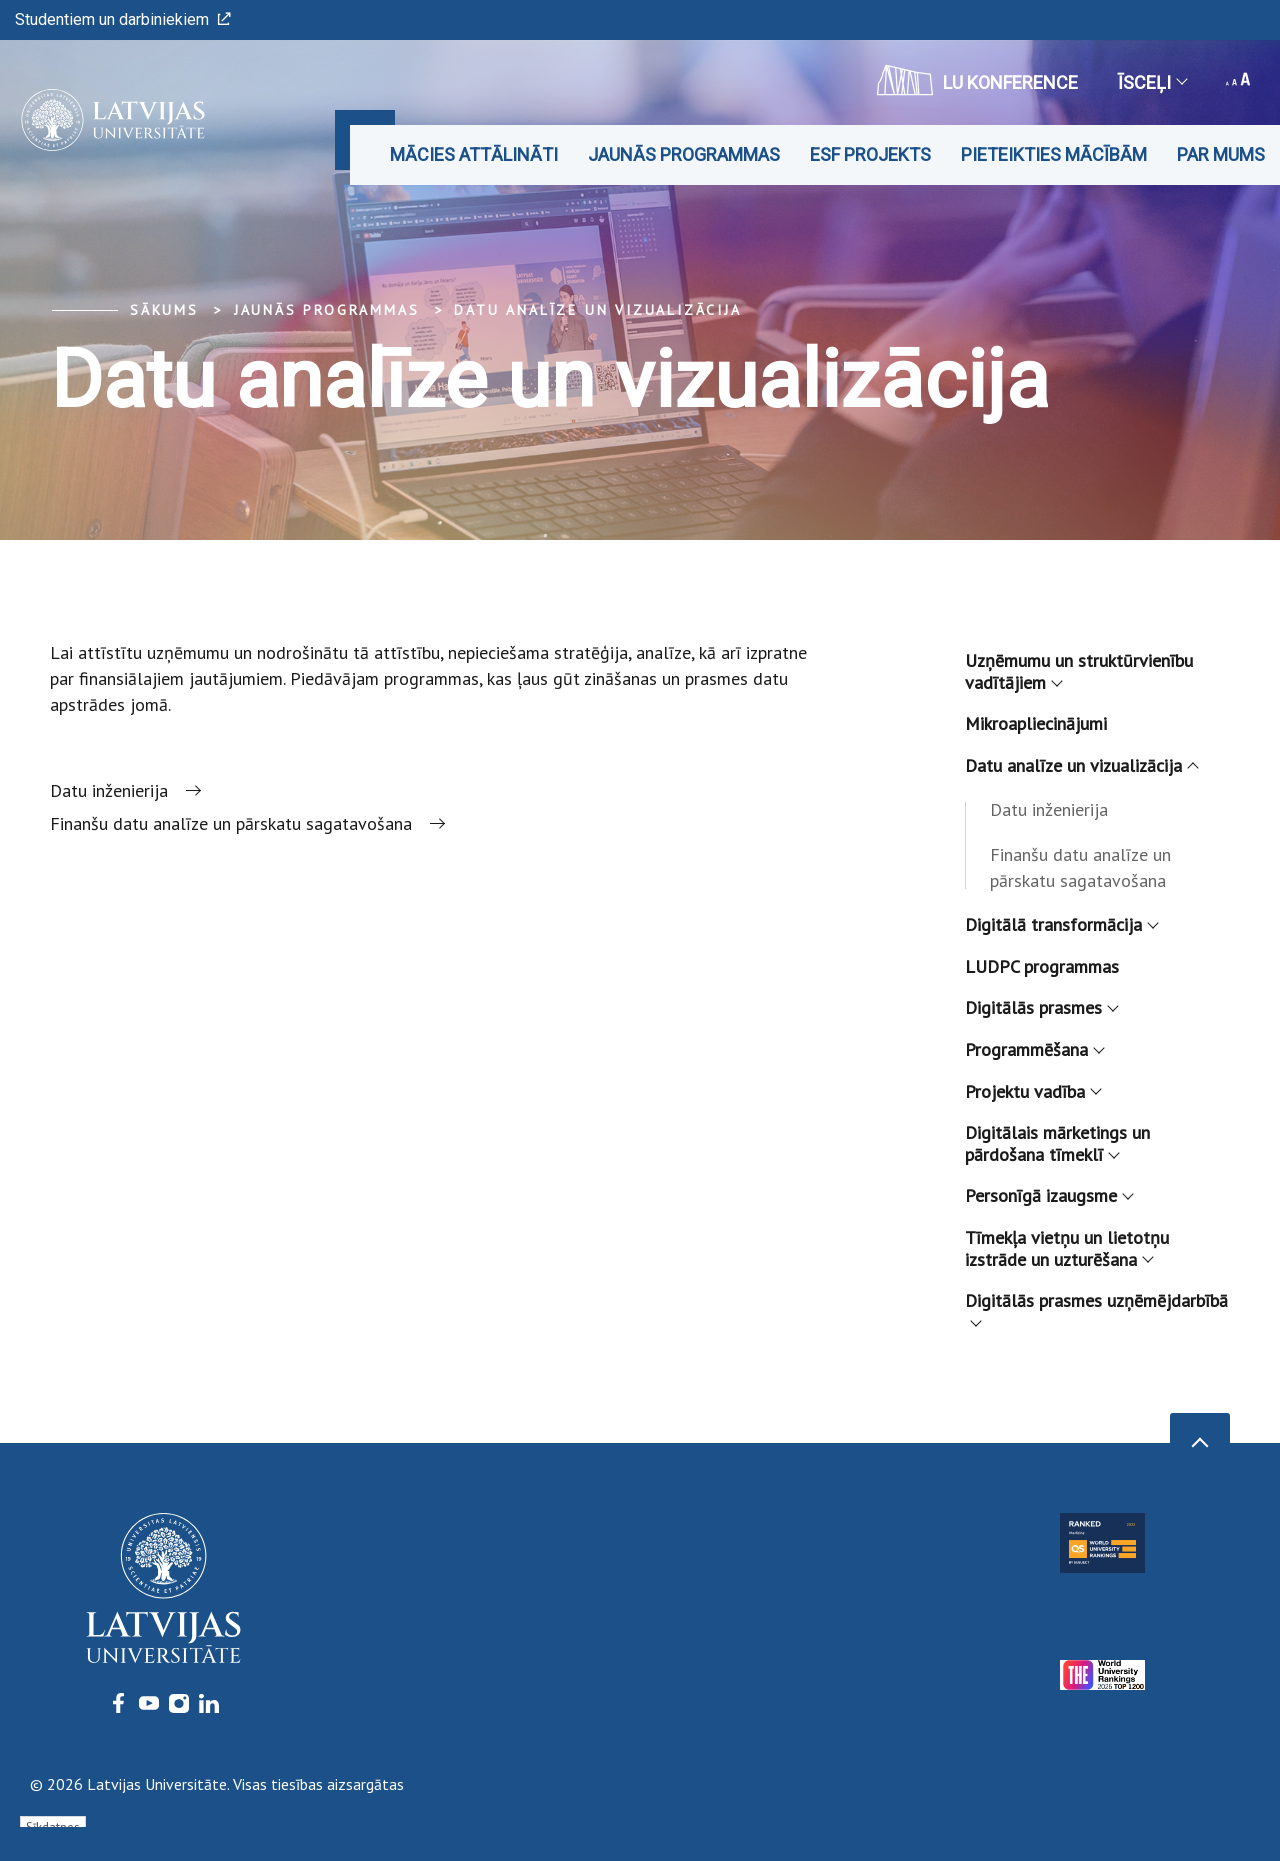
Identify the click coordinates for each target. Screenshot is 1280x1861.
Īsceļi (1152, 82)
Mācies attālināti (474, 154)
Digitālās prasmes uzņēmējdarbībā (1096, 1306)
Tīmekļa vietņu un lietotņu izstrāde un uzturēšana (1067, 1248)
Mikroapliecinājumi (1036, 723)
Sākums (164, 310)
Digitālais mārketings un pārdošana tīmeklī (1057, 1143)
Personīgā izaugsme (1048, 1195)
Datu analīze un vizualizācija (597, 310)
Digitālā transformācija (1061, 924)
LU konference (977, 80)
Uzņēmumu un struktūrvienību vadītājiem (1079, 671)
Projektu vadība (1032, 1091)
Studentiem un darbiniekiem (123, 19)
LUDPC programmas (1042, 966)
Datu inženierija (1049, 809)
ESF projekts (870, 154)
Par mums (1221, 154)
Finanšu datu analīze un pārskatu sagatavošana (1080, 867)
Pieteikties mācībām (1054, 154)
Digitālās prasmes (1041, 1007)
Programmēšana (1034, 1049)
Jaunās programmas (684, 154)
